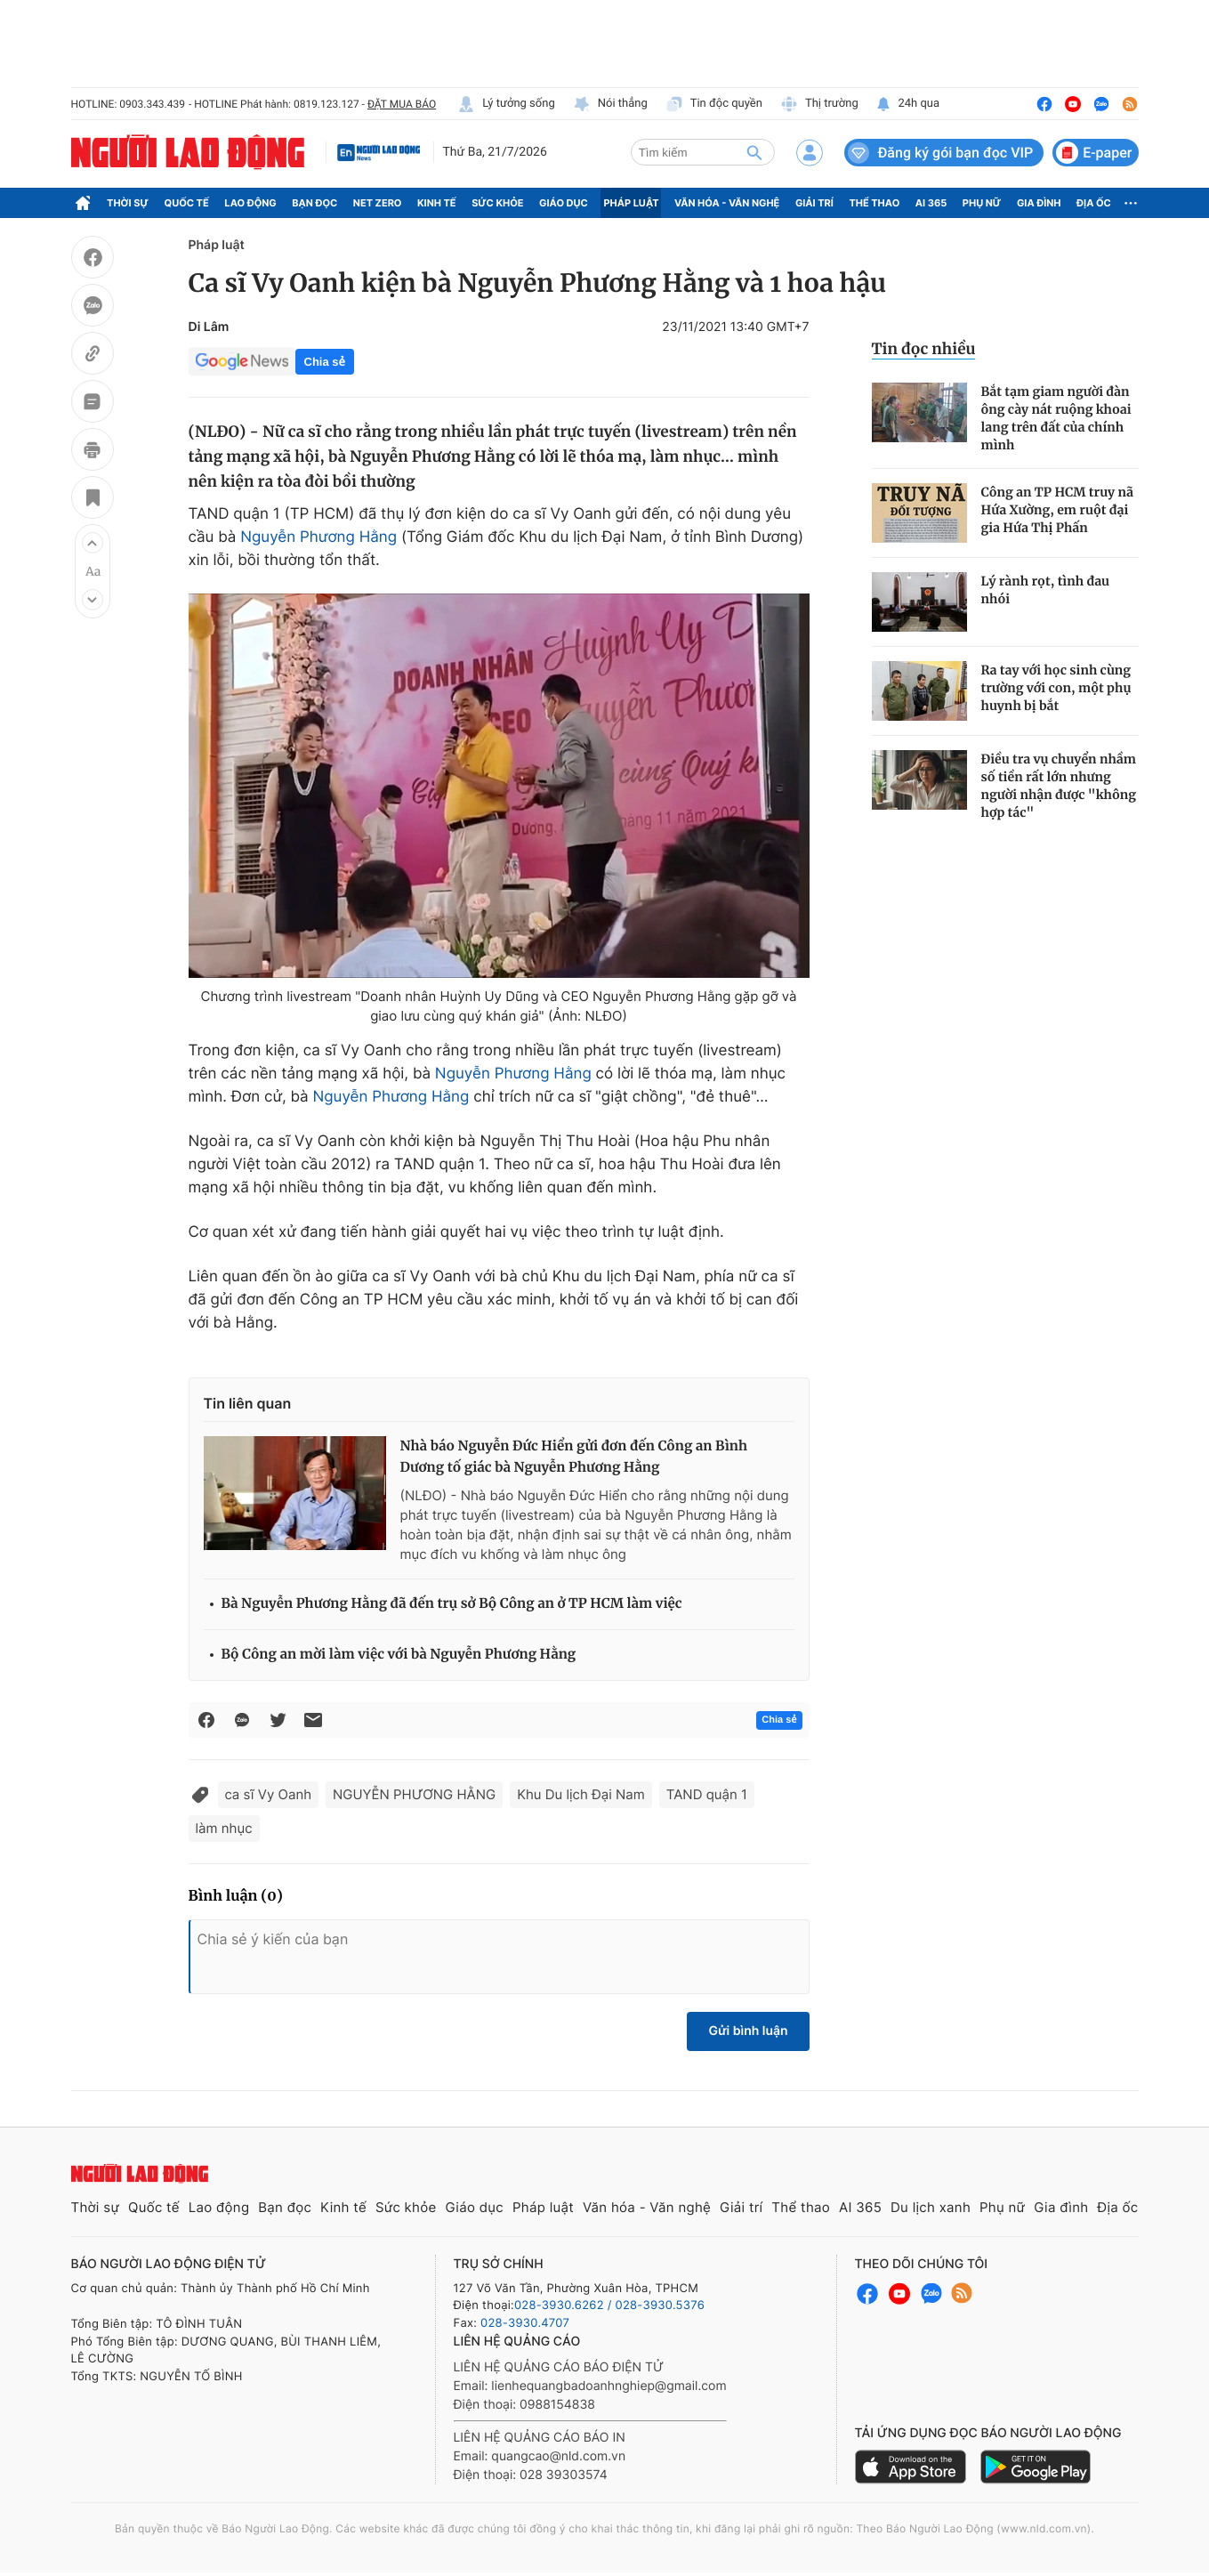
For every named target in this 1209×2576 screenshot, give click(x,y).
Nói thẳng (610, 104)
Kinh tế (436, 203)
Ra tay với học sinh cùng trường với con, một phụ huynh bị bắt (1056, 688)
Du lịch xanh (931, 2207)
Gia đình (1039, 203)
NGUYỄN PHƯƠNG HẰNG (414, 1794)
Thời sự (128, 203)
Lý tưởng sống (506, 104)
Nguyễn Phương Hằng (318, 537)
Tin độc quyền (713, 104)
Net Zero (377, 203)
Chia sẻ (324, 361)
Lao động (250, 203)
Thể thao (874, 203)
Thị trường (819, 104)
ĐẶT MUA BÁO (401, 104)
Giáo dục (563, 203)
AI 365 (931, 203)
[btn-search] (754, 152)
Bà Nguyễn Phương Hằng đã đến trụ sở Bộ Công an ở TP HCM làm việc (452, 1603)
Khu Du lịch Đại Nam (581, 1794)
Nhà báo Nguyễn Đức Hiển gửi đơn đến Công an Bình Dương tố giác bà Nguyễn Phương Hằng (574, 1457)
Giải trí (814, 203)
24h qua (907, 104)
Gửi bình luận (747, 2031)
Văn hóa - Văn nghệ (726, 203)
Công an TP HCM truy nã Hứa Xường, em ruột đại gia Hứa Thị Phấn (1057, 510)
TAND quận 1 (706, 1794)
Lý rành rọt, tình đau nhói (1045, 590)
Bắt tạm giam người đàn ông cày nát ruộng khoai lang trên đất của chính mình (1056, 418)
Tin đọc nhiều (924, 349)
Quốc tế (187, 203)
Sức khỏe (497, 203)
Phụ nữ (982, 203)
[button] (92, 542)
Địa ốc (1093, 203)
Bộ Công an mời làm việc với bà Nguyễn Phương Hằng (399, 1654)
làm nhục (224, 1828)
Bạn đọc (314, 203)
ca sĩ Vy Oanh (268, 1794)
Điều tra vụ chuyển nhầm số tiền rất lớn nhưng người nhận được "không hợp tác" (1058, 785)
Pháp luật (630, 203)
